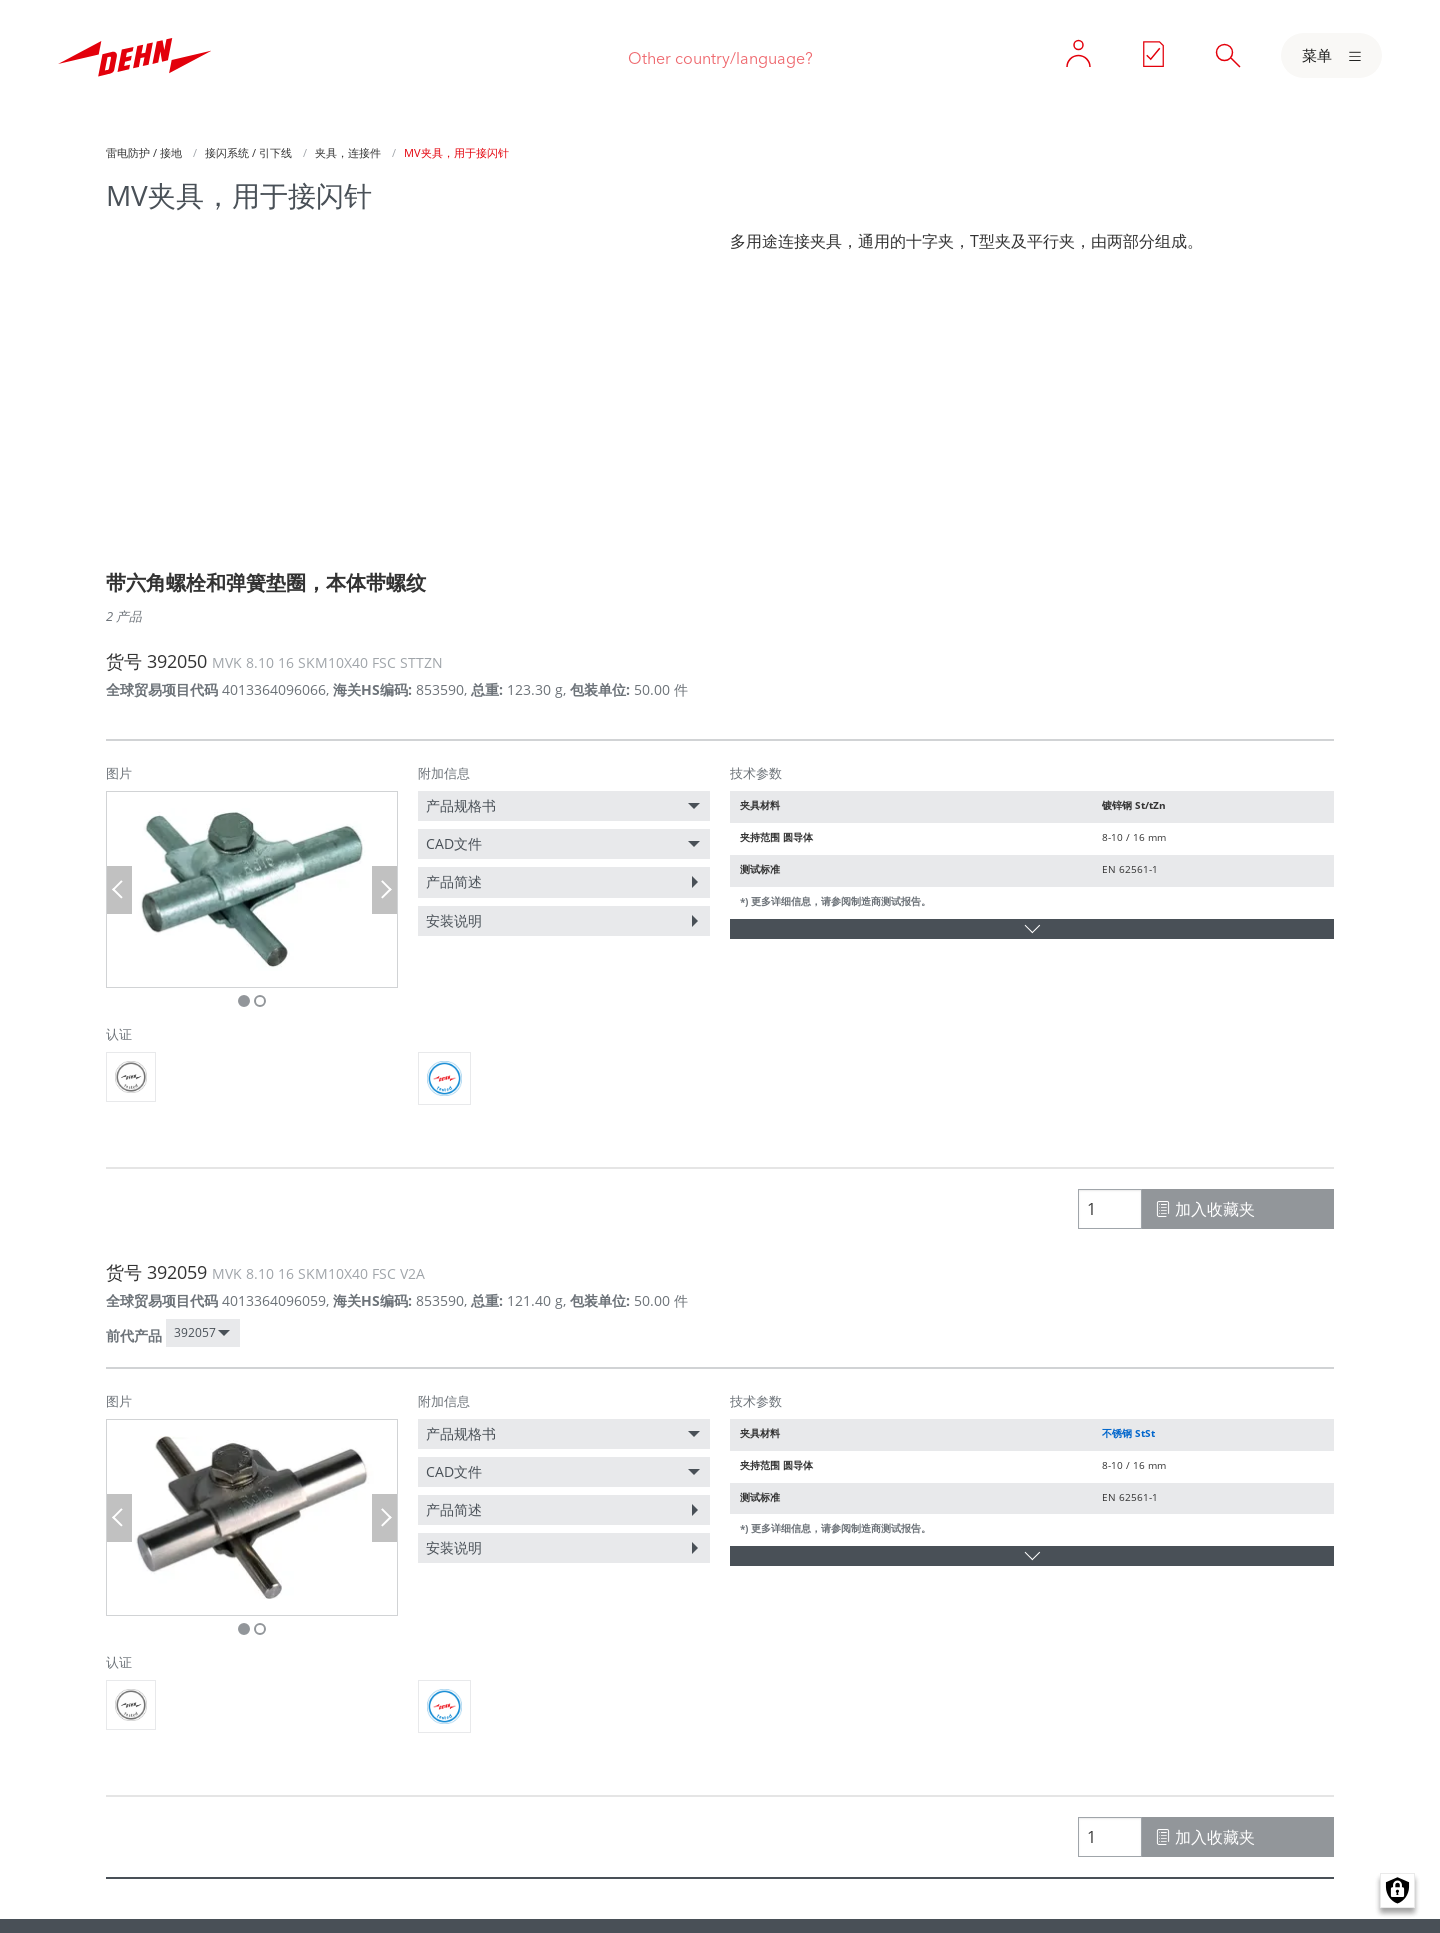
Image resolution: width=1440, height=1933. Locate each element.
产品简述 (454, 881)
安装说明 (454, 920)
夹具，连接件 (348, 152)
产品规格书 (461, 805)
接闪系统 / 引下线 (248, 152)
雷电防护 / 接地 (144, 152)
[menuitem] (564, 806)
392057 (195, 1332)
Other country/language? (720, 58)
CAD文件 (454, 843)
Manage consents (1397, 1890)
